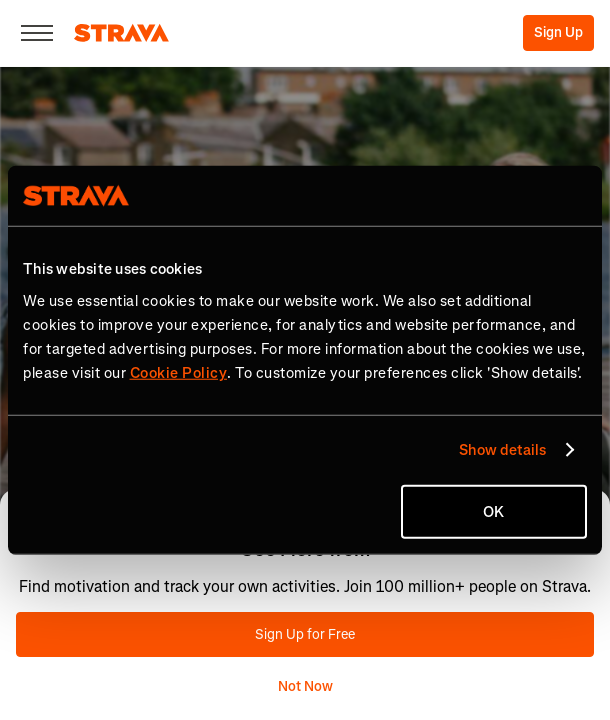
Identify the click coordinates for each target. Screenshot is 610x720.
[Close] (37, 33)
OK (493, 511)
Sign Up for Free (305, 634)
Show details (502, 450)
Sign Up (558, 32)
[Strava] (121, 33)
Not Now (305, 686)
